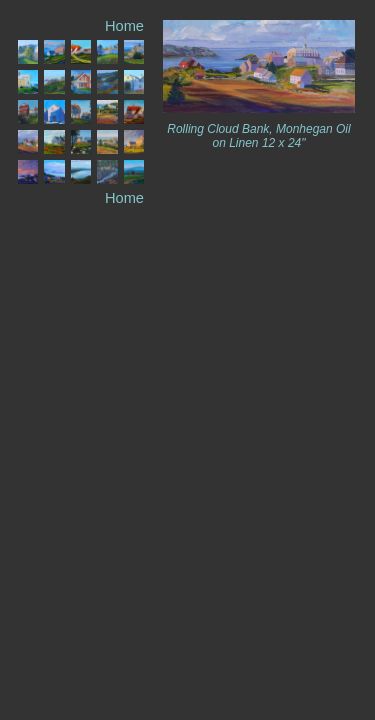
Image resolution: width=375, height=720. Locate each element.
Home (124, 26)
